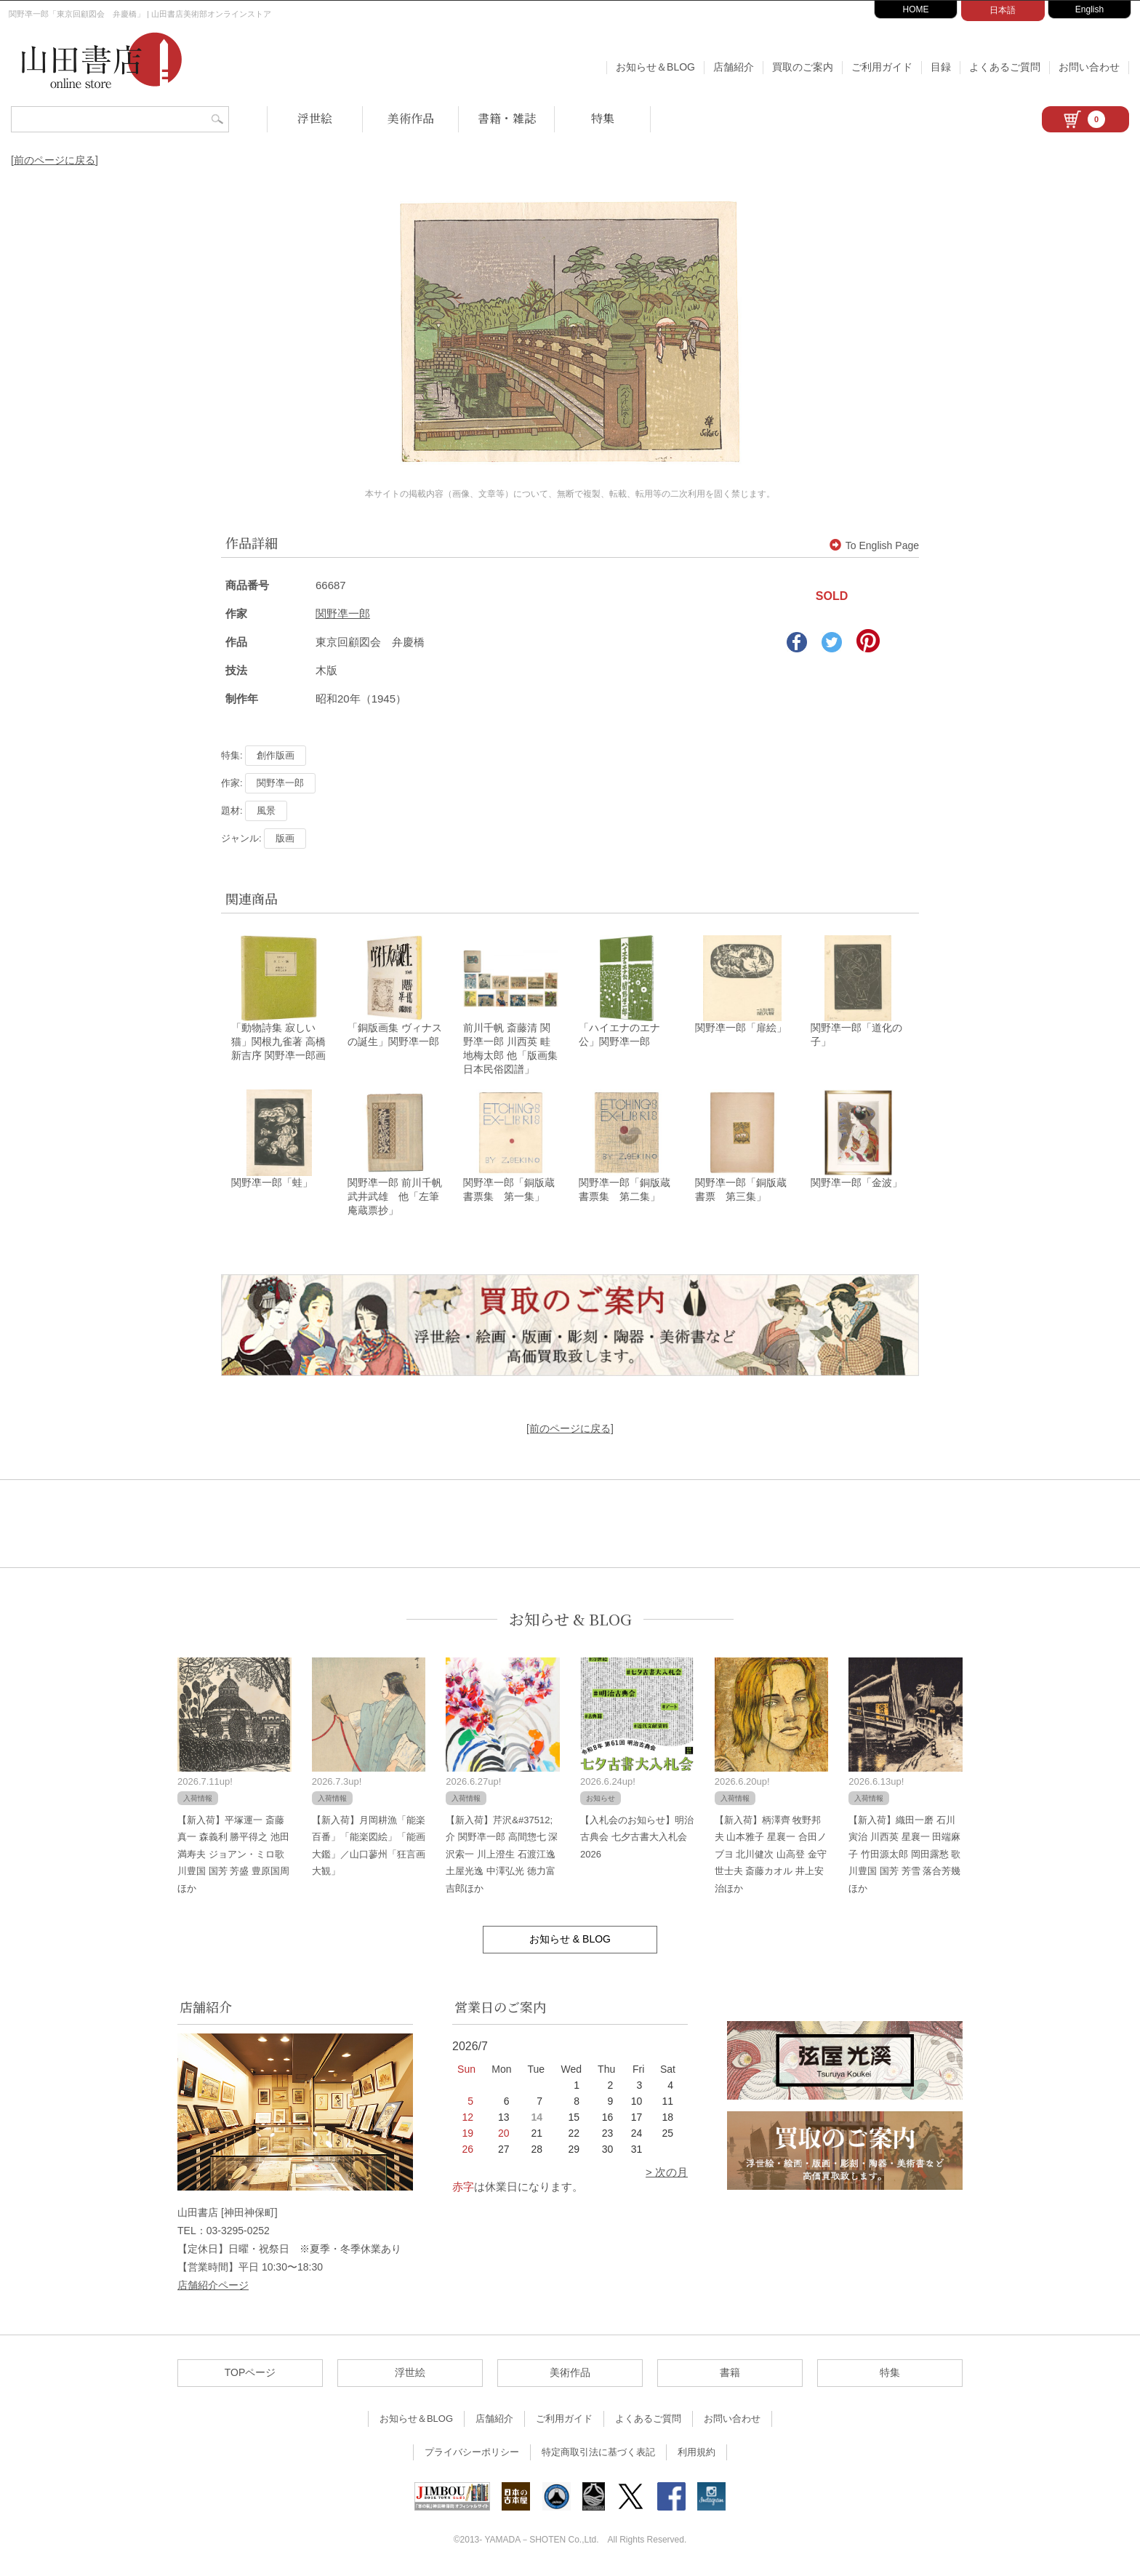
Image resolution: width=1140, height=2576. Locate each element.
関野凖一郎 (343, 613)
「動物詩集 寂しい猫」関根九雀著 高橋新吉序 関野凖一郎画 (278, 1043)
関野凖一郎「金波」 (856, 1185)
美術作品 (411, 118)
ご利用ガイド (881, 67)
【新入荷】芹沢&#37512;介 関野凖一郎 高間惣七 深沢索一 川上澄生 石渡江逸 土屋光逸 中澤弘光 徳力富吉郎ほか (502, 1856)
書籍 (730, 2374)
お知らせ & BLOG (570, 1621)
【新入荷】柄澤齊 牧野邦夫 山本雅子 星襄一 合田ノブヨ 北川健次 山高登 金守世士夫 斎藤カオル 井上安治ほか (771, 1856)
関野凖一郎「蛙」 (272, 1185)
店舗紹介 (733, 67)
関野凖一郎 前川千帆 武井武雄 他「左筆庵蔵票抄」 (395, 1198)
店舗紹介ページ (213, 2287)
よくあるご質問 (1004, 67)
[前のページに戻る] (54, 160)
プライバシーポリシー (472, 2454)
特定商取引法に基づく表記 (598, 2454)
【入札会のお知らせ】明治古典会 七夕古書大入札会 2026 (637, 1839)
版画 (285, 838)
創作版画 (275, 755)
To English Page (874, 545)
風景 (266, 810)
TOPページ (250, 2374)
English (1089, 9)
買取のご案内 (802, 67)
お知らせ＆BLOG (655, 67)
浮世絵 (314, 118)
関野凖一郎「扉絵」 (741, 1029)
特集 (602, 118)
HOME (916, 9)
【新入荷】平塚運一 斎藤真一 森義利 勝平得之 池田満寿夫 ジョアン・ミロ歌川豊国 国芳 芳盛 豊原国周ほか (233, 1856)
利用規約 (696, 2454)
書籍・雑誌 (507, 118)
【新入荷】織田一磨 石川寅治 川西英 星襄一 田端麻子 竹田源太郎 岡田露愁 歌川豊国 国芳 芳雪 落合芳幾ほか (904, 1856)
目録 (941, 67)
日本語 (1003, 10)
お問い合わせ (1089, 67)
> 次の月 (667, 2174)
